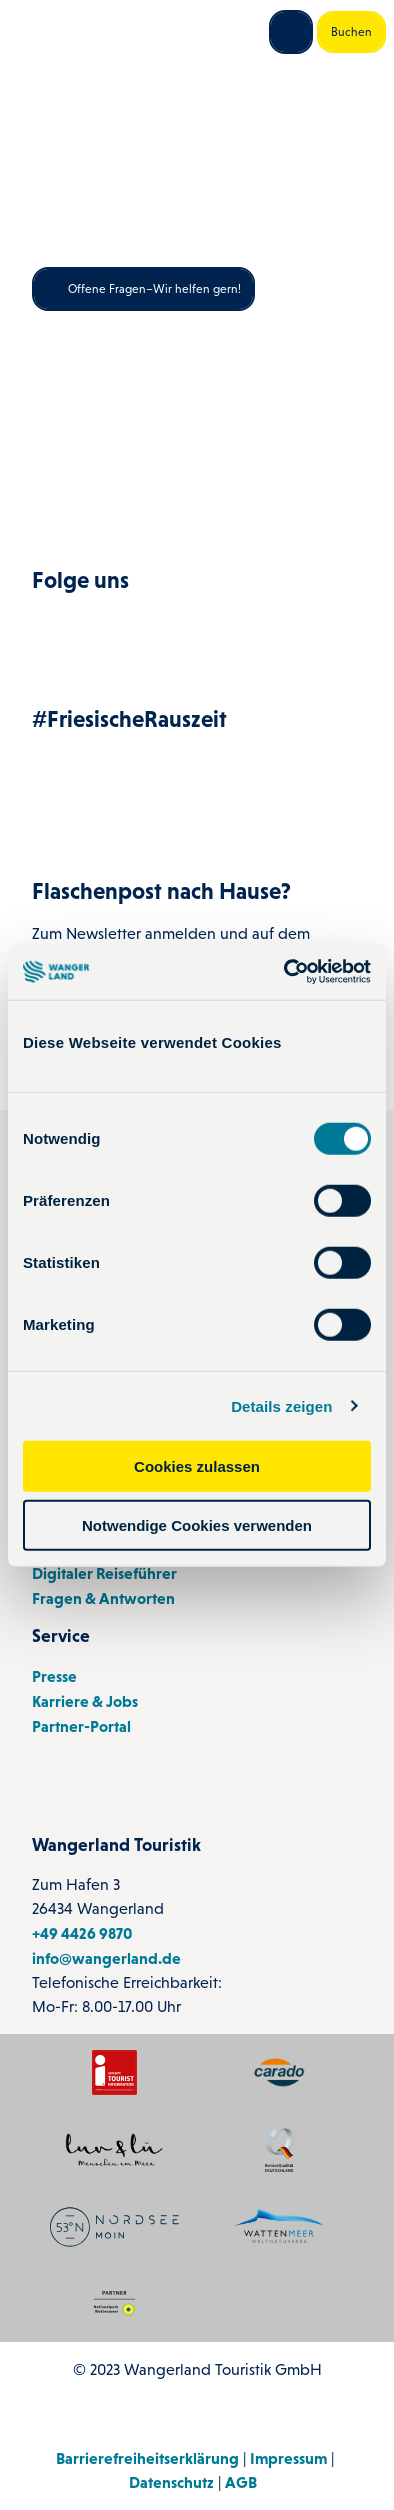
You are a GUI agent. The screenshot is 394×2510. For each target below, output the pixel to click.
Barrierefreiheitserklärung (147, 2458)
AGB (241, 2482)
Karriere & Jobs (85, 1701)
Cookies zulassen (197, 1466)
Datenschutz (171, 2482)
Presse (54, 1676)
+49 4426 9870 (82, 1932)
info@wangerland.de (106, 1957)
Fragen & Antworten (103, 1597)
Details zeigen (281, 1405)
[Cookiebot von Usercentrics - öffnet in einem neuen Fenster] (284, 972)
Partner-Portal (81, 1726)
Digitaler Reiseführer (104, 1572)
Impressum (288, 2458)
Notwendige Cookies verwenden (197, 1524)
